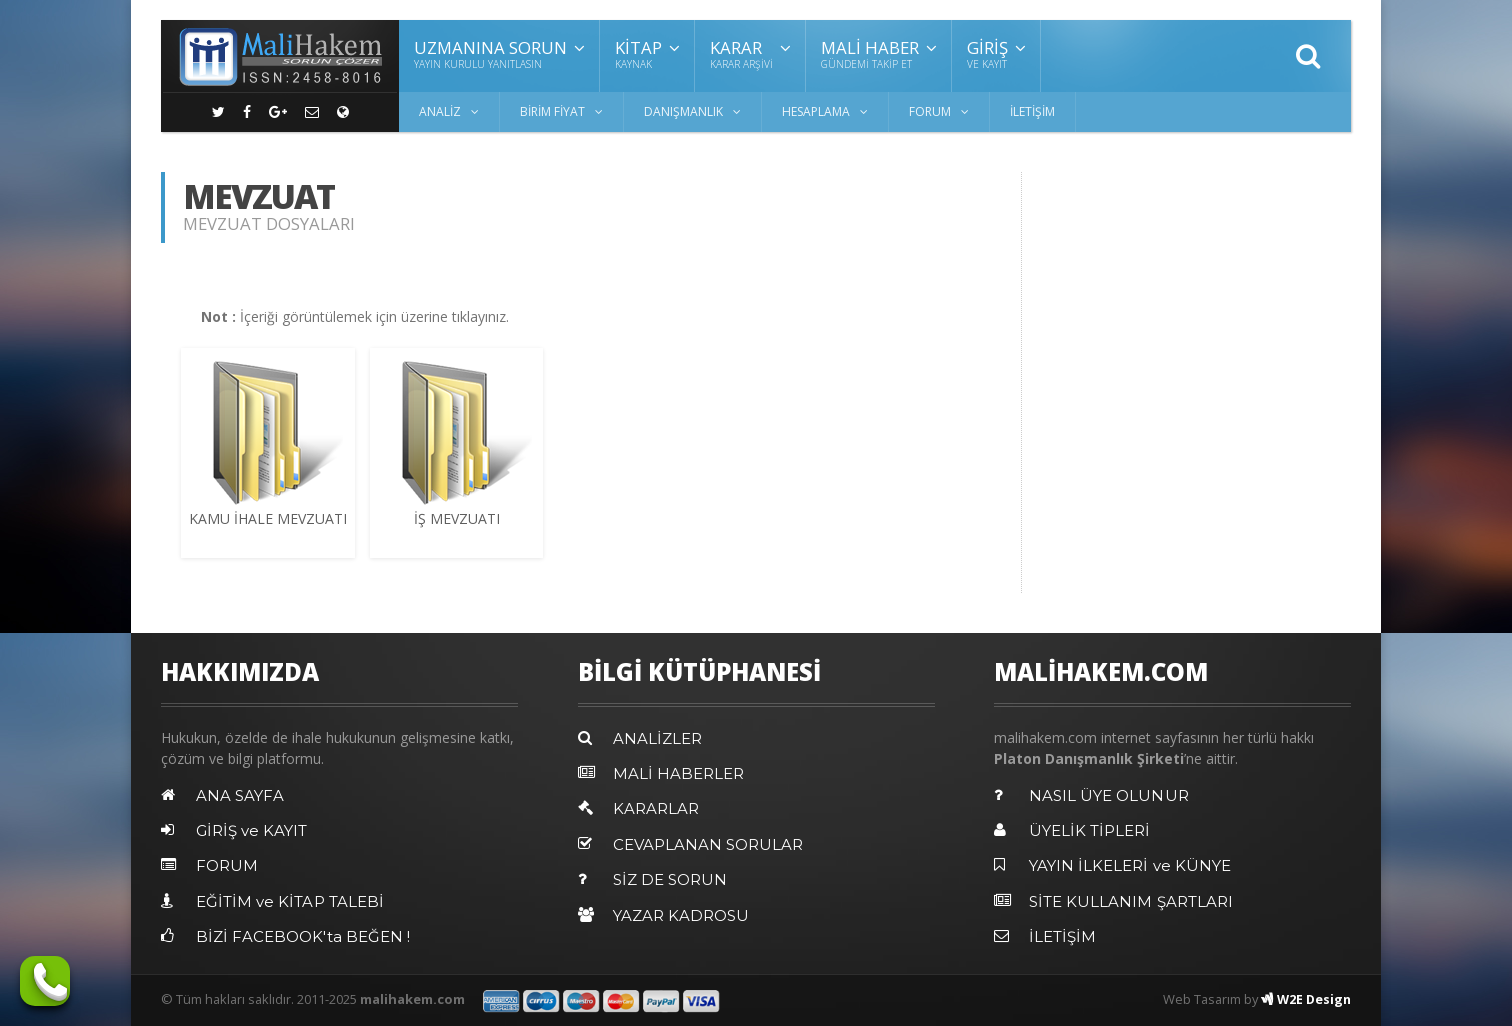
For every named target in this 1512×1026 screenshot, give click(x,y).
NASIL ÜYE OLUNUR (1109, 795)
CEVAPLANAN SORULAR (709, 843)
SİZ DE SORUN (671, 878)
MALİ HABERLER (678, 773)
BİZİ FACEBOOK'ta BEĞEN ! (302, 935)
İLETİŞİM (1032, 111)
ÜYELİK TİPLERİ (1089, 830)
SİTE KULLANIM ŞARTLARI (1131, 900)
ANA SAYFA (240, 795)
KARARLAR (656, 808)
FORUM (227, 865)
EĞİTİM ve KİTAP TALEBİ (289, 900)
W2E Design (1305, 997)
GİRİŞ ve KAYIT (252, 830)
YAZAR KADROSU (681, 913)
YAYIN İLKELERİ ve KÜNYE (1129, 865)
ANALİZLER (657, 738)
